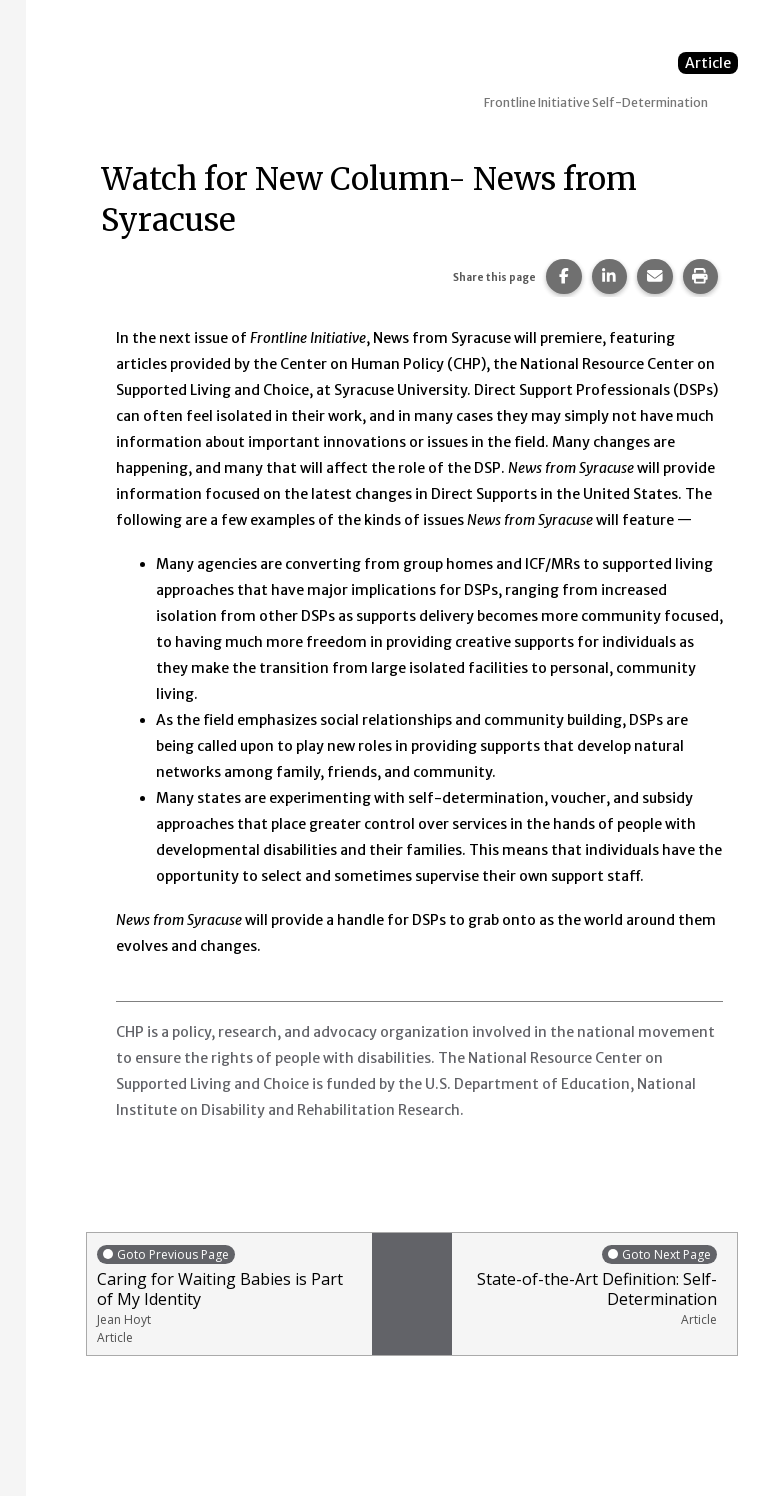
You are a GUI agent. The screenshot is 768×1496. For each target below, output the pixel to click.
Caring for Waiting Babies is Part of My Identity (229, 1294)
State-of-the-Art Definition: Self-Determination (589, 1285)
